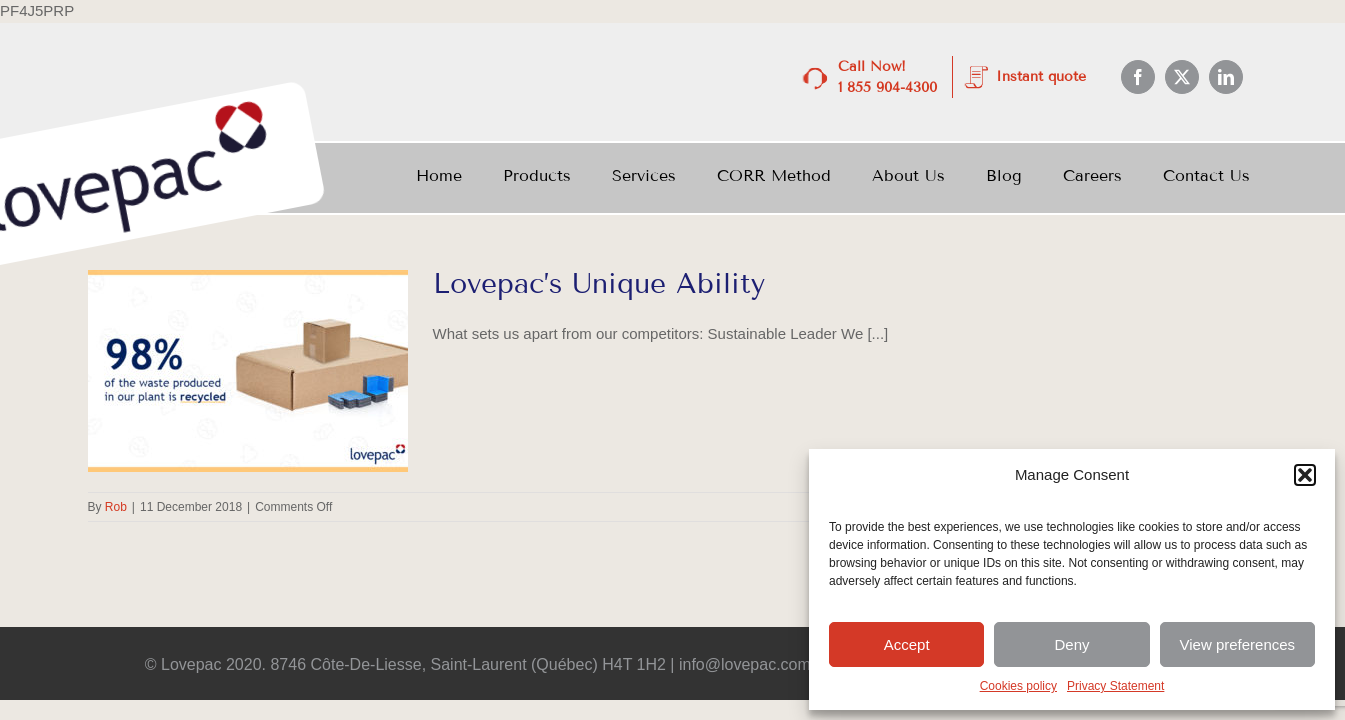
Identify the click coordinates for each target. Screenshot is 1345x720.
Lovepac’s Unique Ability (604, 283)
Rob (116, 507)
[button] (1305, 475)
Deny (1071, 644)
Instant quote (1041, 76)
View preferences (1238, 644)
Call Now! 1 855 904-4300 (887, 77)
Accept (907, 644)
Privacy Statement (1115, 686)
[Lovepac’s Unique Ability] (248, 371)
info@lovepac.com (745, 664)
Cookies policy (1018, 686)
